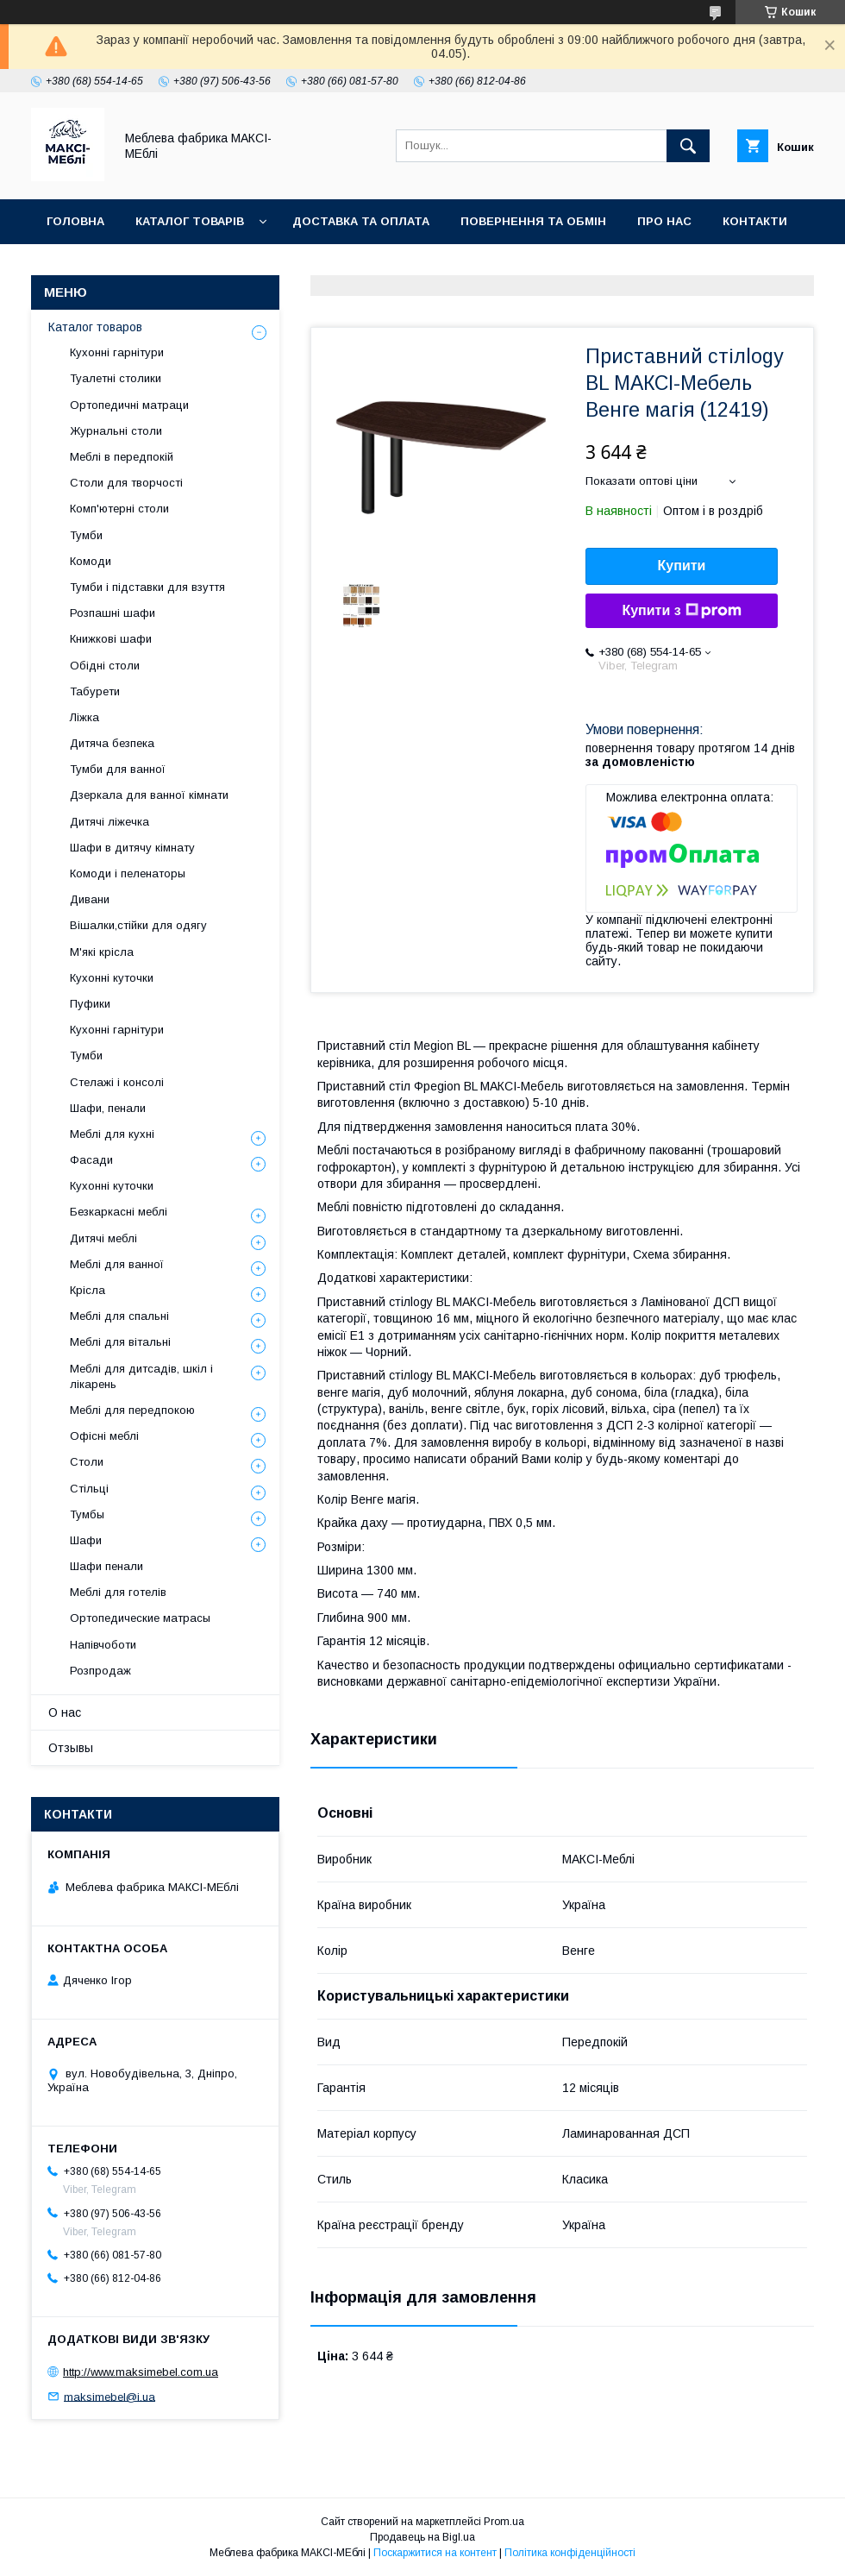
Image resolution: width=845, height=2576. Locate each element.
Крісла (87, 1290)
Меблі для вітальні (120, 1341)
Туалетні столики (115, 378)
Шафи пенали (106, 1566)
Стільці (89, 1488)
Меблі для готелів (118, 1592)
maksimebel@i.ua (109, 2396)
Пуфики (90, 1003)
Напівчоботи (103, 1644)
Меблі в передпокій (121, 456)
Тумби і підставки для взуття (147, 587)
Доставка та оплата (360, 221)
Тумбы (87, 1514)
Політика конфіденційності (569, 2553)
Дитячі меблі (103, 1238)
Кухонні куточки (111, 977)
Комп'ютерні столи (119, 508)
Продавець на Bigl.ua (422, 2537)
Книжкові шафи (111, 638)
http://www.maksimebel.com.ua (140, 2372)
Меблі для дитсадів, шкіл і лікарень (141, 1376)
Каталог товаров (95, 327)
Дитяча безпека (112, 743)
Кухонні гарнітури (117, 352)
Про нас (664, 221)
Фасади (91, 1159)
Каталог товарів (189, 221)
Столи (86, 1461)
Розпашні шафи (112, 612)
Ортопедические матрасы (140, 1618)
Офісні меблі (104, 1435)
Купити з (681, 611)
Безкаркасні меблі (118, 1211)
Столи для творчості (126, 482)
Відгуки (71, 266)
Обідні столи (105, 665)
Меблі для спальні (119, 1316)
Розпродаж (100, 1670)
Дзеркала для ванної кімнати (149, 795)
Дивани (90, 899)
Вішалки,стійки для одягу (138, 925)
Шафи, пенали (108, 1108)
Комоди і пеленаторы (127, 873)
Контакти (755, 221)
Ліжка (84, 717)
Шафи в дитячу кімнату (132, 847)
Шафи (86, 1540)
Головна (75, 221)
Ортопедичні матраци (129, 405)
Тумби (86, 535)
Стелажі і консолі (117, 1082)
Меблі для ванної (117, 1264)
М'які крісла (102, 952)
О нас (64, 1712)
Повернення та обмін (533, 221)
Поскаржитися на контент (435, 2553)
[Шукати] (688, 145)
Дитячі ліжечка (109, 821)
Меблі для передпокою (132, 1410)
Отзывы (70, 1748)
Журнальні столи (116, 430)
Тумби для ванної (118, 769)
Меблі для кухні (112, 1134)
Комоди (90, 561)
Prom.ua (504, 2522)
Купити (682, 565)
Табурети (95, 691)
